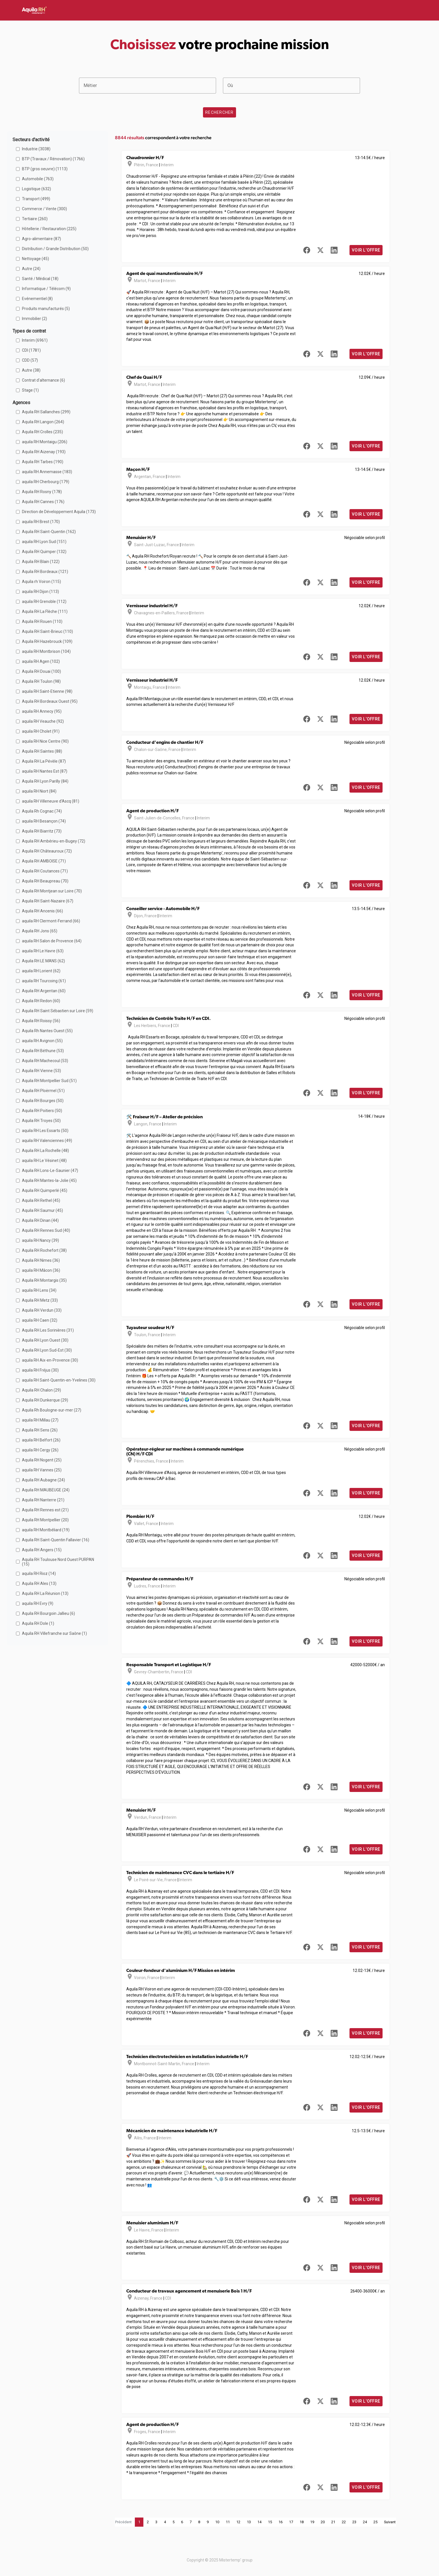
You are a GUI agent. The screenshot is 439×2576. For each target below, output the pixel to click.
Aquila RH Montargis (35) (44, 1280)
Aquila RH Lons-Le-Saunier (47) (50, 1170)
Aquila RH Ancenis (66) (42, 911)
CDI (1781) (31, 350)
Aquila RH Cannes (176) (43, 501)
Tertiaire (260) (35, 218)
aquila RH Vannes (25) (42, 1470)
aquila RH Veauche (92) (43, 721)
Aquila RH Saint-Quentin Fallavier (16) (55, 1540)
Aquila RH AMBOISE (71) (44, 861)
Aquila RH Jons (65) (39, 931)
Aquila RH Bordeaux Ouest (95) (50, 701)
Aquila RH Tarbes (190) (42, 461)
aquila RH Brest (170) (41, 521)
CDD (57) (30, 360)
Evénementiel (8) (37, 298)
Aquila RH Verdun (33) (42, 1310)
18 (302, 2522)
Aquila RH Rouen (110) (42, 621)
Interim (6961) (35, 340)
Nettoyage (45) (35, 258)
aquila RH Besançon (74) (44, 821)
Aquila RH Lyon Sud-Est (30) (47, 1350)
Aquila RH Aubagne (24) (43, 1480)
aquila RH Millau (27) (40, 1420)
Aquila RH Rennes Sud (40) (46, 1230)
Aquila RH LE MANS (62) (43, 961)
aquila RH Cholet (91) (41, 731)
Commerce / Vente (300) (44, 208)
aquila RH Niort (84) (39, 791)
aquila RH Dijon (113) (40, 591)
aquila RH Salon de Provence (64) (52, 941)
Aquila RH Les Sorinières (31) (48, 1330)
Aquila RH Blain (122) (41, 561)
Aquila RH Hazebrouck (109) (47, 641)
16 (280, 2522)
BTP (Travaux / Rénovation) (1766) (53, 159)
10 (217, 2522)
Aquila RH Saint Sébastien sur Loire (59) (57, 1010)
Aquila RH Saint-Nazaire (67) (47, 901)
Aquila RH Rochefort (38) (44, 1250)
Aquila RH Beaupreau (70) (45, 881)
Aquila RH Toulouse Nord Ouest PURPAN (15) (58, 1561)
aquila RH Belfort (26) (41, 1440)
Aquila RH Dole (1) (38, 1623)
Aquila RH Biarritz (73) (42, 831)
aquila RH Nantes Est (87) (44, 771)
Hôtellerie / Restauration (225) (49, 228)
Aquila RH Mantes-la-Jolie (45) (49, 1180)
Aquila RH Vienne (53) (41, 1070)
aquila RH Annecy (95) (42, 711)
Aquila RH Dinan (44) (40, 1220)
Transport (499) (36, 199)
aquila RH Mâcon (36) (41, 1270)
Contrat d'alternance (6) (43, 380)
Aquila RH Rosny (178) (42, 491)
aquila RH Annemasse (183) (47, 471)
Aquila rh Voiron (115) (41, 581)
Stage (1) (30, 390)
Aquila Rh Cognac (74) (42, 811)
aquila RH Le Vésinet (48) (44, 1160)
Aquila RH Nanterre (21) (43, 1500)
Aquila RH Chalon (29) (41, 1390)
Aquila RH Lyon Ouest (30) (45, 1340)
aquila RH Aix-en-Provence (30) (50, 1360)
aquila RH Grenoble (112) (44, 601)
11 (228, 2522)
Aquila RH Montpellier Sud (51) (49, 1080)
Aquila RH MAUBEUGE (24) (46, 1490)
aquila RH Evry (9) (37, 1603)
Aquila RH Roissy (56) (41, 1020)
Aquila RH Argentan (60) (44, 991)
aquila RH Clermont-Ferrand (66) (51, 921)
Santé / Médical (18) (40, 278)
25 (375, 2522)
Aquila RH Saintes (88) (42, 751)
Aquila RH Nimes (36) (41, 1260)
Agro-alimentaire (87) (41, 238)
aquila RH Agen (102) (41, 661)
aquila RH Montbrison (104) (46, 651)
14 (259, 2522)
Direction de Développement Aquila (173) (59, 511)
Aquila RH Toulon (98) (41, 681)
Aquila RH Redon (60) (41, 1001)
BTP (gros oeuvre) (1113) (45, 169)
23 (354, 2522)
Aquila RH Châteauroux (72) (47, 851)
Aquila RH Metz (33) (40, 1300)
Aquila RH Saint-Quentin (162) (49, 531)
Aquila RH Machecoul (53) (45, 1060)
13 (249, 2522)
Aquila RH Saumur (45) (42, 1210)
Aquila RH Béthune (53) (43, 1050)
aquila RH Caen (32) (39, 1320)
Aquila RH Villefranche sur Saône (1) (54, 1633)
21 (333, 2522)
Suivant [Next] (390, 2522)
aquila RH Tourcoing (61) (44, 981)
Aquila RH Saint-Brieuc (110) (47, 631)
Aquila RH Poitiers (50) (42, 1110)
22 (344, 2522)
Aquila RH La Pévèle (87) (44, 761)
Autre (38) (31, 370)
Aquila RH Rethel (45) (41, 1200)
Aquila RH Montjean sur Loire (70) (52, 891)
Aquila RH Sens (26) (40, 1430)
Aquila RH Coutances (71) (45, 871)
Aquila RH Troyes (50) (41, 1120)
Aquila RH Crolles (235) (42, 432)
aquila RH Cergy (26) (40, 1450)
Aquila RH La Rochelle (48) (45, 1150)
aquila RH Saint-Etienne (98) (47, 691)
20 (323, 2522)
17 (291, 2522)
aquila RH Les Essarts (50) (45, 1130)
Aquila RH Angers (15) (42, 1550)
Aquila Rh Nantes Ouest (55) (47, 1030)
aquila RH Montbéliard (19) (46, 1530)
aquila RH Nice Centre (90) (45, 741)
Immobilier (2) (34, 318)
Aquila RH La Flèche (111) (45, 611)
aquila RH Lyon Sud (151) (44, 541)
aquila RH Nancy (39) (40, 1240)
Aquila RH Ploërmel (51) (43, 1090)
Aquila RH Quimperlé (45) (44, 1190)
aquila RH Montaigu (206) (44, 442)
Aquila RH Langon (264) (43, 422)
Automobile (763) (38, 179)
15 (270, 2522)
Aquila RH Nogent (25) (42, 1460)
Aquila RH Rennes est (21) (45, 1510)
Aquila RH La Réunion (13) (45, 1593)
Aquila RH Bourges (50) (43, 1100)
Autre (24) (31, 268)
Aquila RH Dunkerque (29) (45, 1400)
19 (312, 2522)
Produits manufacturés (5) (46, 308)
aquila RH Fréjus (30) (40, 1370)
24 (365, 2522)
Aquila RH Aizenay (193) (44, 451)
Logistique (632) (36, 189)
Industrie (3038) (36, 149)
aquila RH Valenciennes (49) (47, 1140)
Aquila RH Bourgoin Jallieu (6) (48, 1613)
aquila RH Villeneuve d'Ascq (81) (50, 801)
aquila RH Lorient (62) (41, 971)
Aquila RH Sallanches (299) (46, 412)
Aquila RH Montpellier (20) (45, 1520)
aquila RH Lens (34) (39, 1290)
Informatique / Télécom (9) (46, 288)
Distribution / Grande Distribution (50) (55, 248)
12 (238, 2522)
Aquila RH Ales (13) (39, 1583)
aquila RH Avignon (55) (42, 1040)
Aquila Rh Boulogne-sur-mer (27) (51, 1410)
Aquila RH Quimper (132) (44, 551)
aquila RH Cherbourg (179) (45, 481)
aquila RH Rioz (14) (39, 1573)
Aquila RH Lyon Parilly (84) (45, 781)
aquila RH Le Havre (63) (43, 951)
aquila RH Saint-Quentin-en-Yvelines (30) (58, 1380)
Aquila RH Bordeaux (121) (45, 571)
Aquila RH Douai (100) (41, 671)
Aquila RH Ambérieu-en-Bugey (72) (53, 841)
